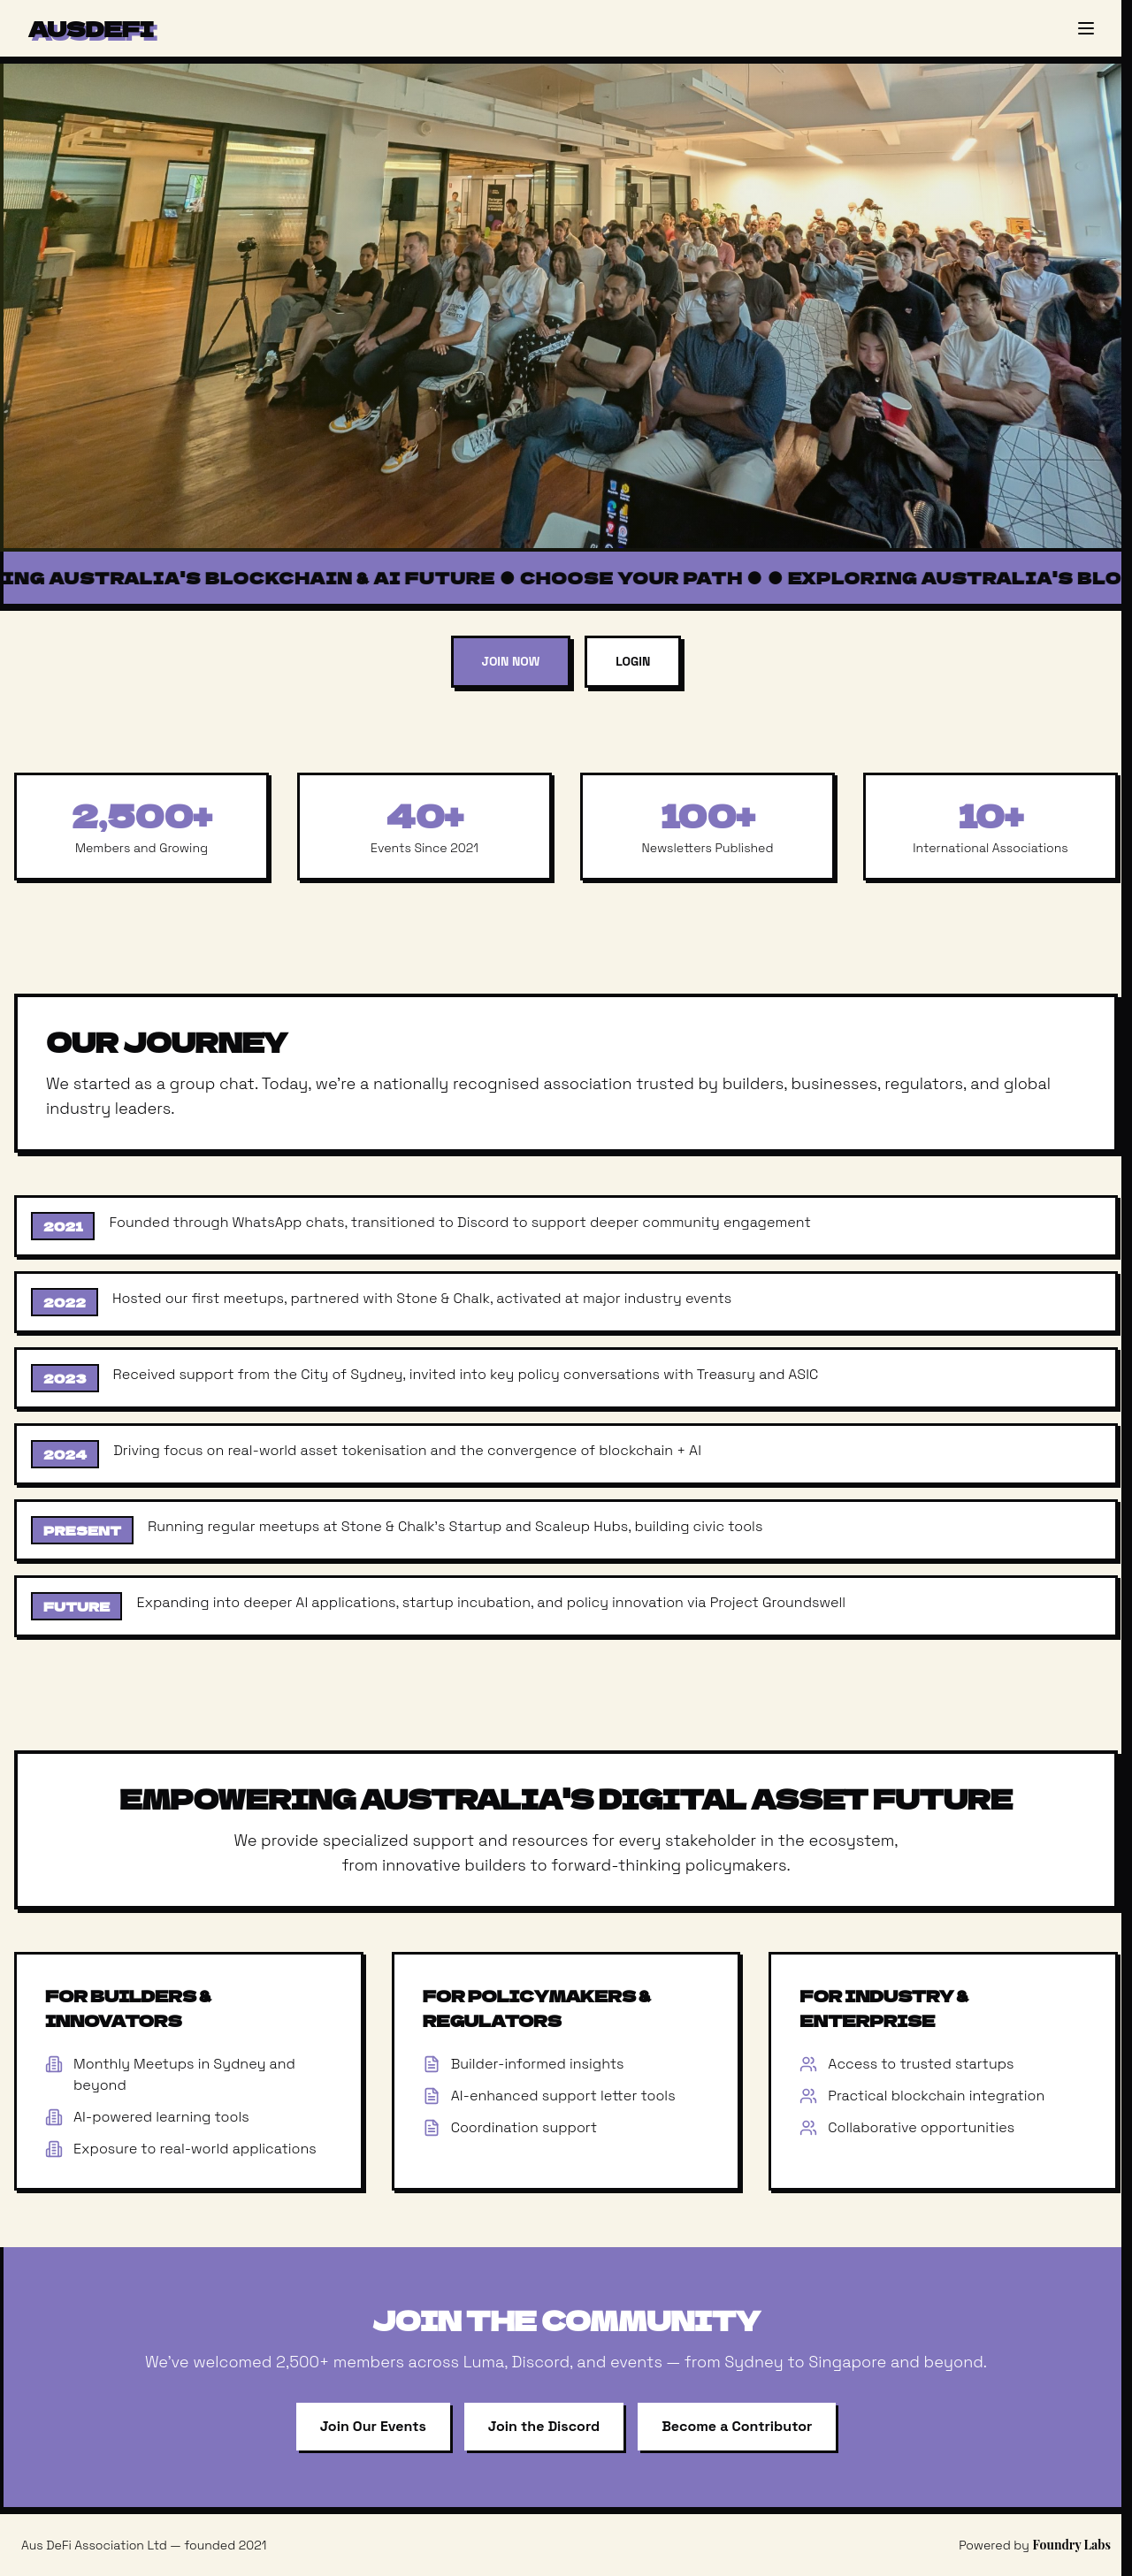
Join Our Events (373, 2426)
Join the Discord (544, 2426)
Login (633, 661)
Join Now (511, 661)
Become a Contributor (737, 2426)
